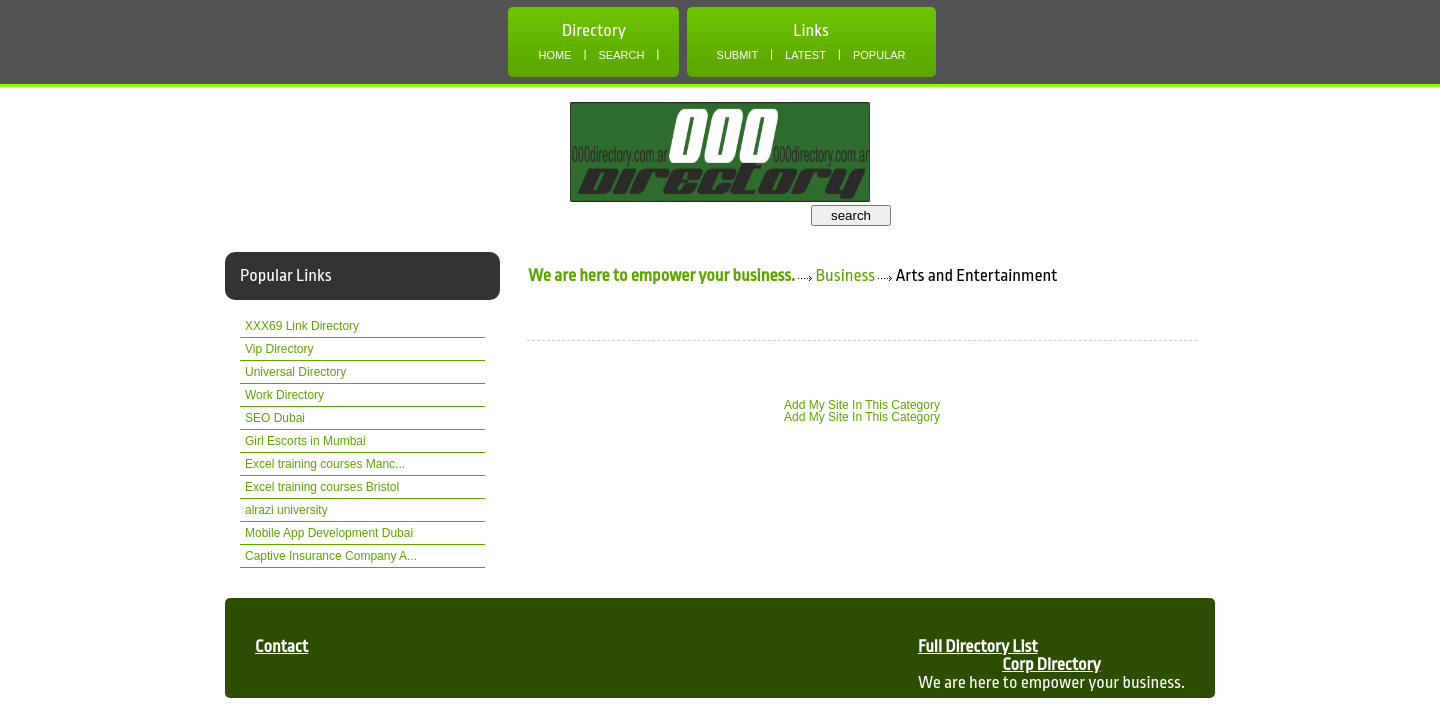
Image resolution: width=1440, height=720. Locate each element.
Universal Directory (295, 372)
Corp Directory (1051, 664)
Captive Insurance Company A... (331, 556)
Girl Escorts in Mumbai (305, 441)
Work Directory (284, 395)
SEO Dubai (275, 418)
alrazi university (286, 510)
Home (554, 55)
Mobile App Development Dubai (329, 533)
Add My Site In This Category (862, 405)
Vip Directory (279, 349)
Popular (879, 55)
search (851, 215)
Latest (805, 55)
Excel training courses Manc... (325, 464)
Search (622, 55)
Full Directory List (978, 646)
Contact (281, 646)
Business (846, 275)
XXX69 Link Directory (302, 326)
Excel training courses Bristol (322, 487)
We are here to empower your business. (661, 275)
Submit (738, 55)
